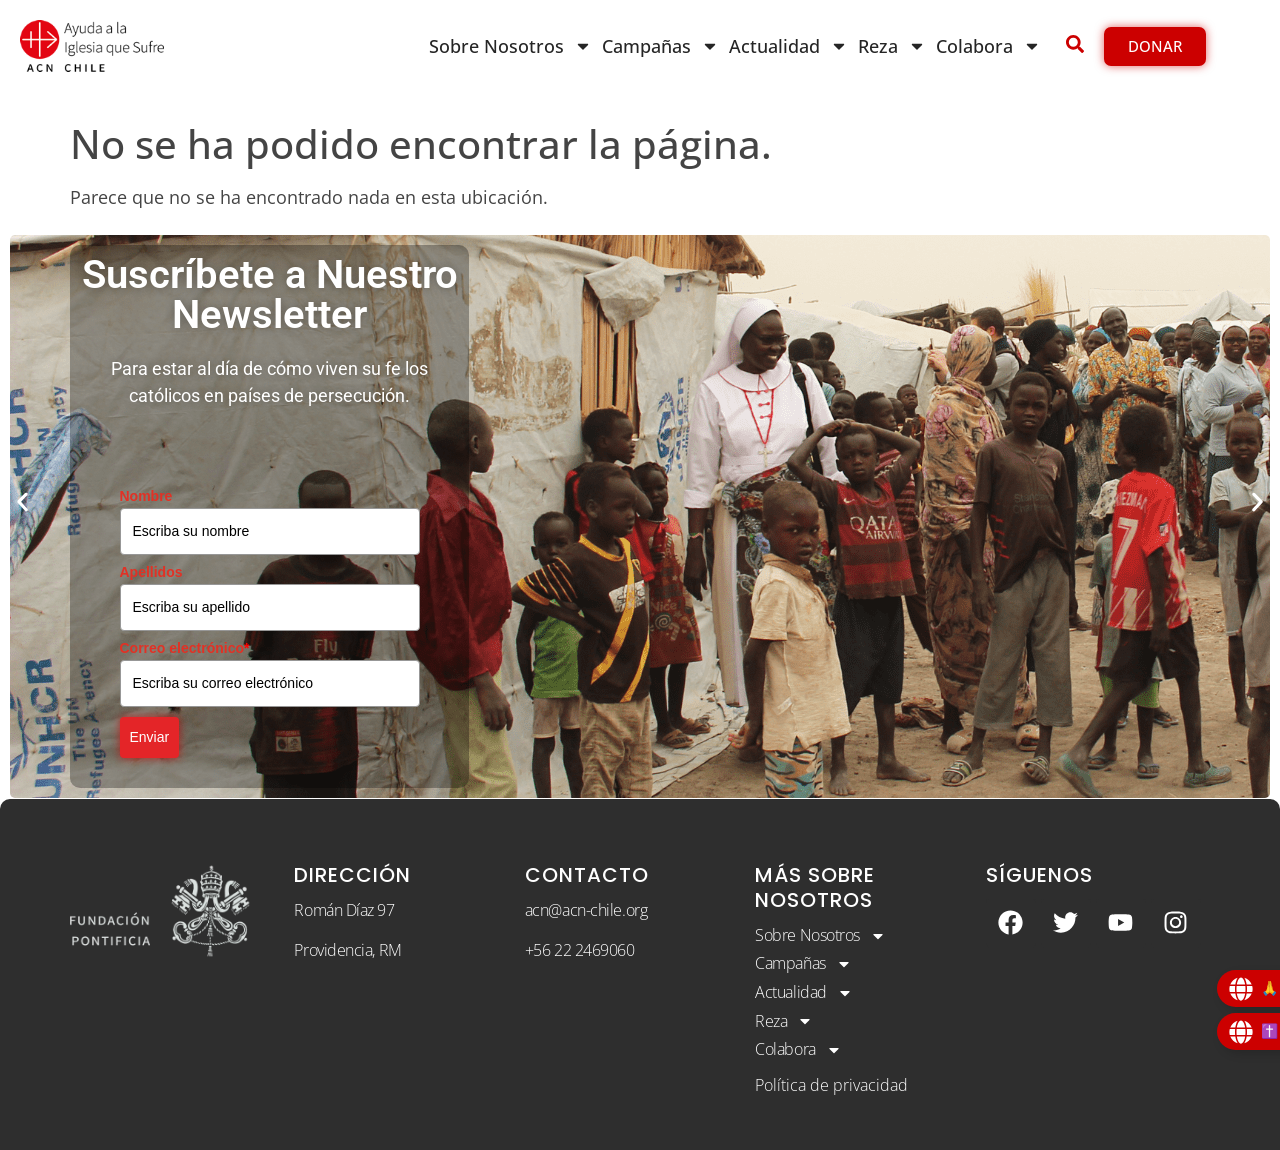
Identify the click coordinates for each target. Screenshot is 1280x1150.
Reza (892, 46)
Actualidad (788, 46)
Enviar (150, 737)
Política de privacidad (831, 1085)
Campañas (660, 46)
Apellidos (151, 572)
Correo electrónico (185, 648)
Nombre (146, 496)
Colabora (988, 46)
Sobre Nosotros (510, 46)
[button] (22, 501)
